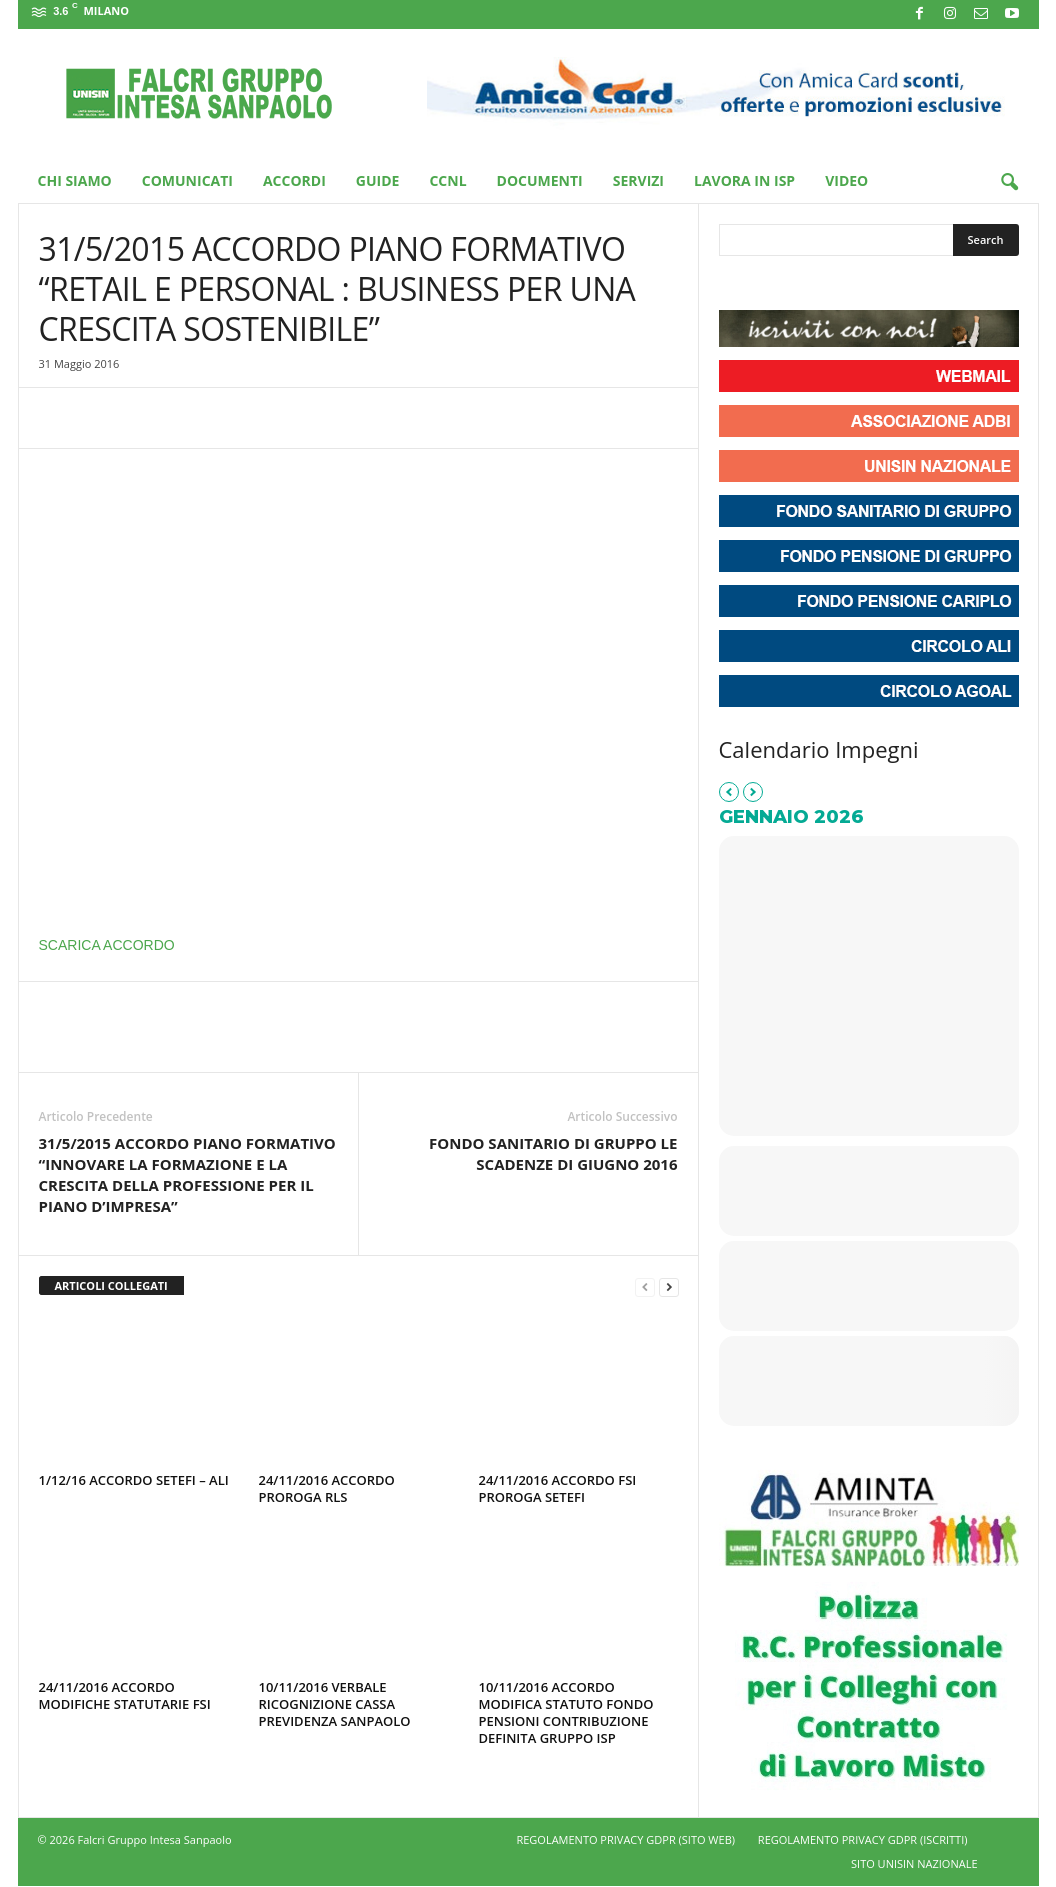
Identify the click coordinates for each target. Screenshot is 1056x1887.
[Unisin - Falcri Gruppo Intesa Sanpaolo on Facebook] (737, 285)
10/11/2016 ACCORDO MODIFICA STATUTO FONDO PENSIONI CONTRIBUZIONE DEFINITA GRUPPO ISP (566, 1712)
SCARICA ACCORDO (107, 945)
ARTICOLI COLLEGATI (111, 1285)
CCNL (447, 180)
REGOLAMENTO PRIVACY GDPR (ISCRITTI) (863, 1839)
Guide (378, 180)
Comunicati (187, 180)
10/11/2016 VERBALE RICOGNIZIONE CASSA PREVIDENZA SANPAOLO (335, 1704)
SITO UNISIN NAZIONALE (914, 1863)
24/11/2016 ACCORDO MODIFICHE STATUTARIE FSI (125, 1695)
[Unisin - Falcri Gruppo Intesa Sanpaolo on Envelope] (881, 285)
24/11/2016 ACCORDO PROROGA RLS (327, 1488)
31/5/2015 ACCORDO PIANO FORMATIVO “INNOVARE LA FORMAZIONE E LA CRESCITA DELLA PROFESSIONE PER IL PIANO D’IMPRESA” (187, 1174)
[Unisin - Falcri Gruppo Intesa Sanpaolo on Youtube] (809, 285)
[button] (1009, 183)
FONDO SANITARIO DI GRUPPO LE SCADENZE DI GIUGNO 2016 (553, 1153)
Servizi (638, 180)
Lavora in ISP (744, 180)
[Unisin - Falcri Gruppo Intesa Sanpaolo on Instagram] (773, 285)
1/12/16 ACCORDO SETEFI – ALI (134, 1480)
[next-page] (669, 1286)
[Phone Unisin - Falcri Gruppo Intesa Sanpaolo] (845, 285)
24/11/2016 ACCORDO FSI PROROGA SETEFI (558, 1488)
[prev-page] (645, 1286)
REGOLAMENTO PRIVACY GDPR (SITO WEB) (625, 1839)
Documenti (540, 180)
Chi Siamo (75, 180)
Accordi (294, 180)
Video (846, 180)
